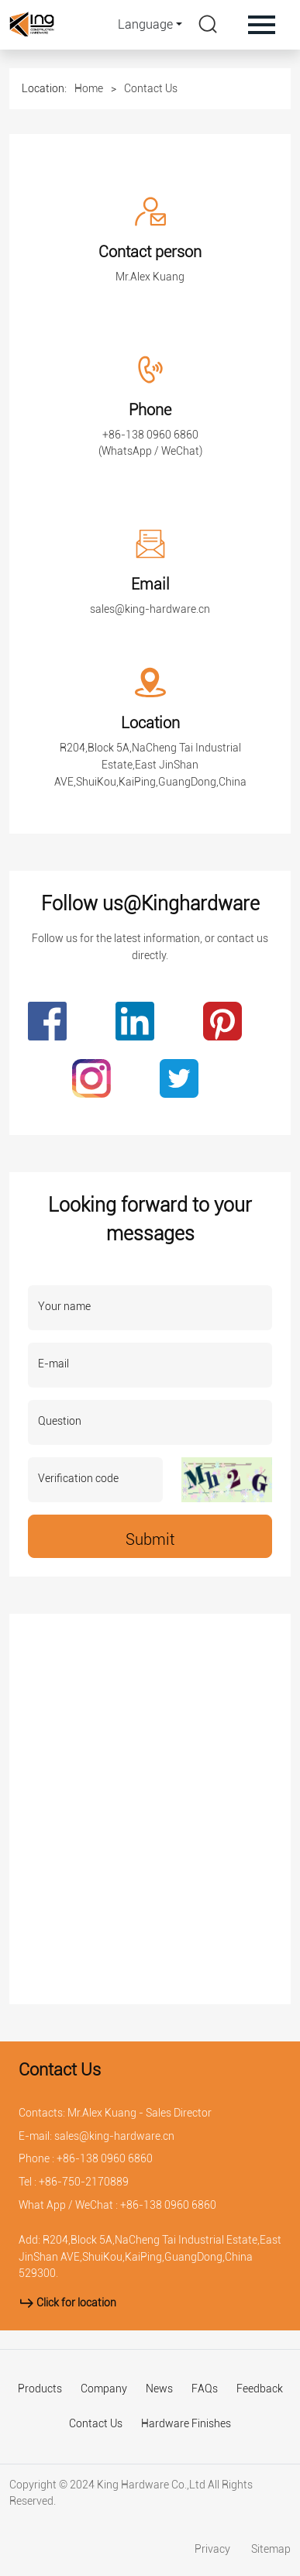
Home (88, 88)
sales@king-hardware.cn (150, 609)
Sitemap (271, 2549)
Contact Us (151, 88)
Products (40, 2388)
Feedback (259, 2388)
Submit (150, 1539)
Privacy (214, 2549)
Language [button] (145, 24)
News (159, 2388)
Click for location (67, 2302)
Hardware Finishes (186, 2423)
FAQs (204, 2388)
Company (104, 2388)
